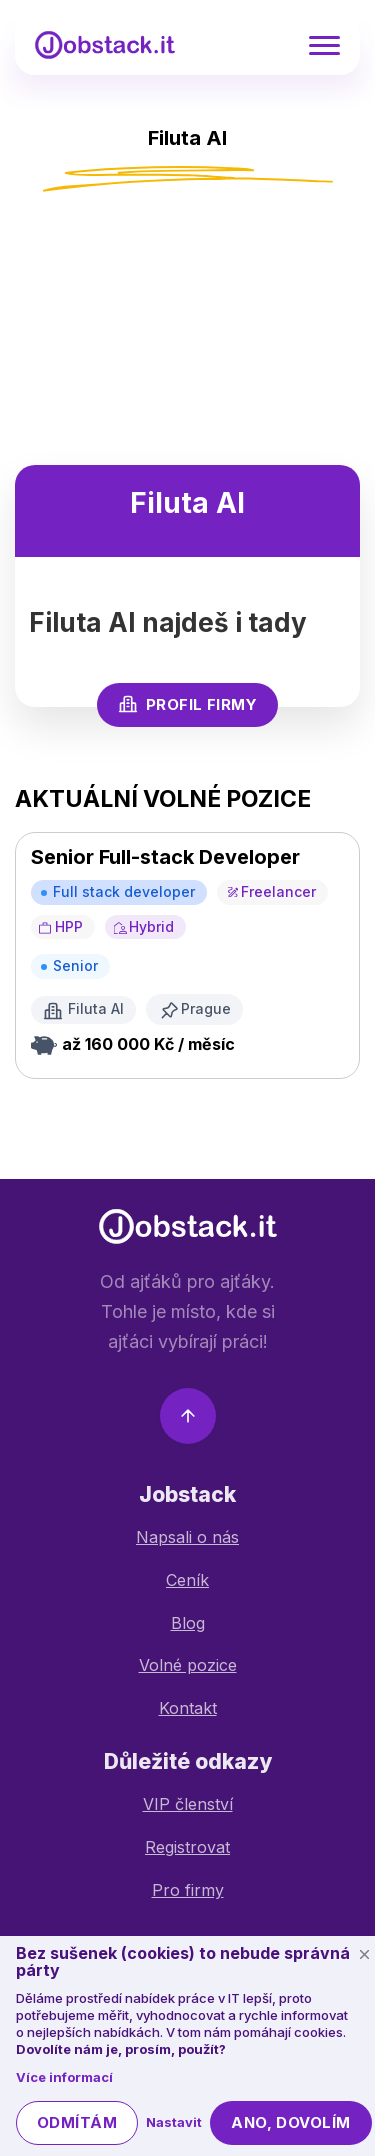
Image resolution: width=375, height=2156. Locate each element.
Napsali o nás (187, 1537)
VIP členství (188, 1804)
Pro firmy (188, 1890)
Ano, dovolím (290, 2122)
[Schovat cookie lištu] (364, 1955)
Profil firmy (187, 704)
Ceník (187, 1580)
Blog (188, 1623)
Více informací (64, 2077)
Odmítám (77, 2122)
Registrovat (187, 1847)
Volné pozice (188, 1665)
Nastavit (174, 2122)
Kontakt (188, 1708)
